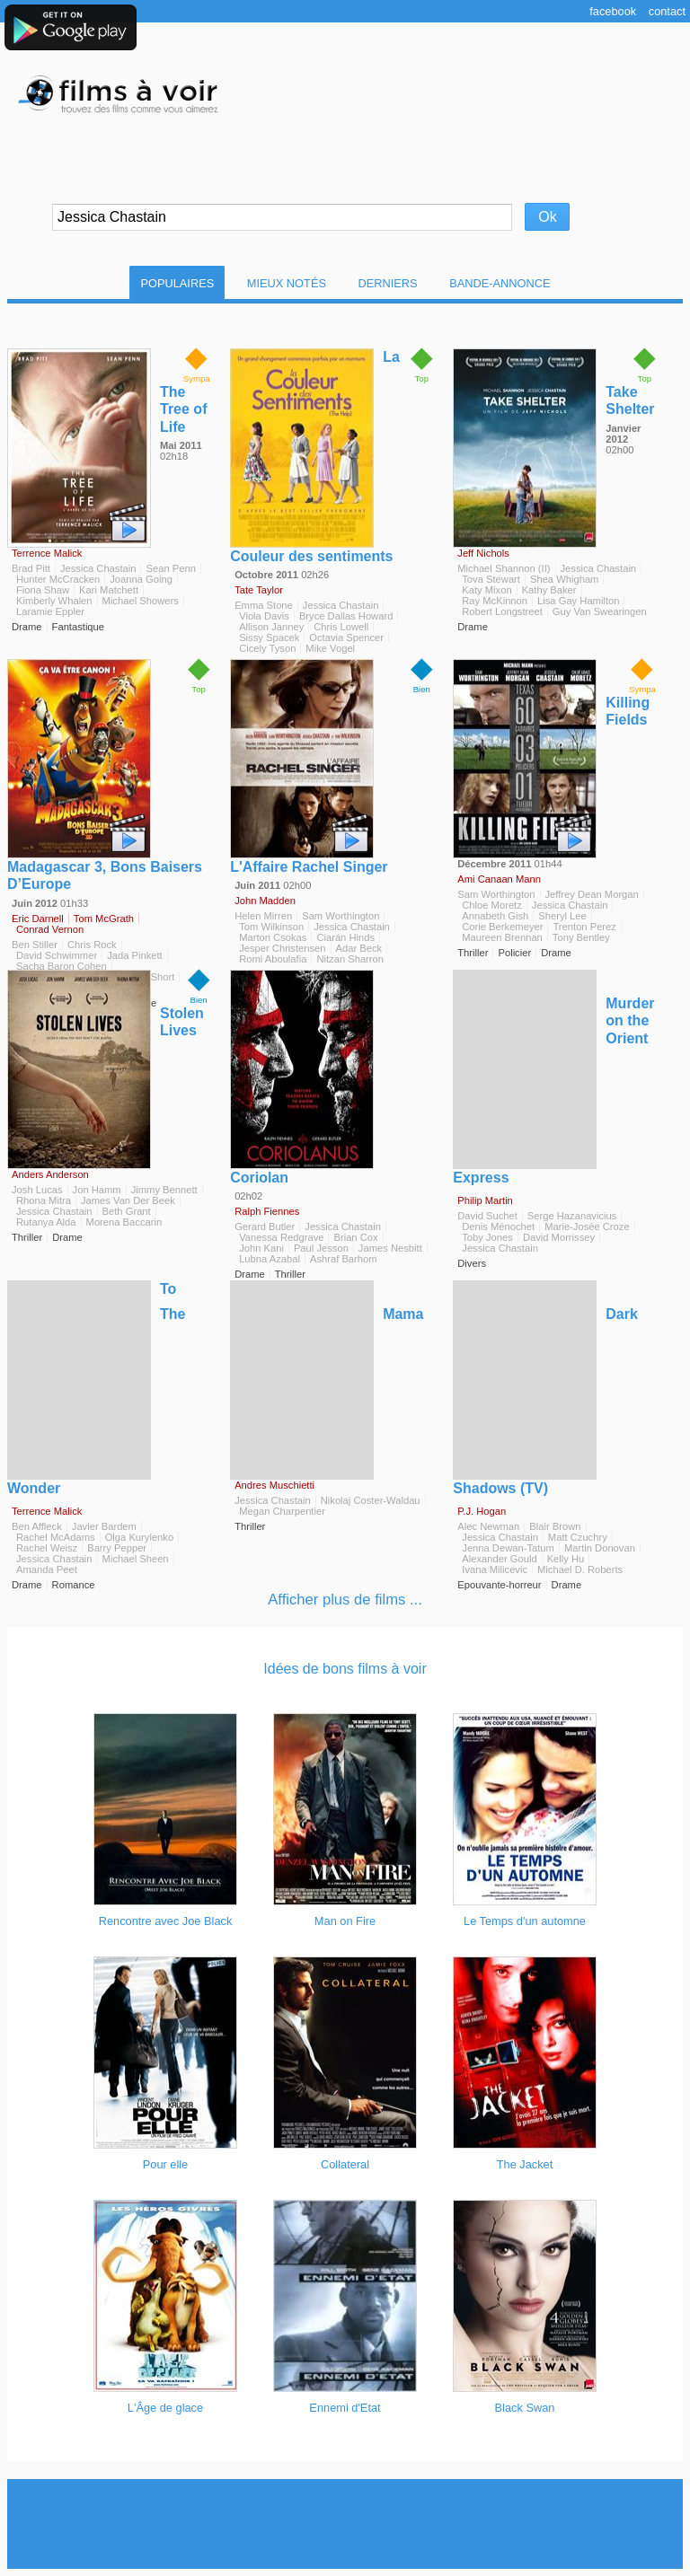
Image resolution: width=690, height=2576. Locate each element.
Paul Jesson (321, 1248)
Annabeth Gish (495, 915)
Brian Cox (355, 1237)
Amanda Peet (46, 1569)
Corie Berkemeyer (502, 926)
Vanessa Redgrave (281, 1237)
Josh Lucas (37, 1189)
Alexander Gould (499, 1558)
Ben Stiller (35, 944)
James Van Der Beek (128, 1200)
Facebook (612, 11)
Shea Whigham (564, 579)
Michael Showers (140, 600)
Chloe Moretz (492, 905)
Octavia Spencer (346, 637)
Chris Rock (92, 944)
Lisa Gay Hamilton (578, 600)
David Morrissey (559, 1237)
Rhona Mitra (43, 1200)
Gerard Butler (264, 1226)
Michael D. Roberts (580, 1569)
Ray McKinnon (494, 600)
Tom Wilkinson (271, 926)
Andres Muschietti (274, 1485)
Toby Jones (487, 1237)
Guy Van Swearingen (600, 611)
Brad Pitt (31, 568)
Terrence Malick (47, 553)
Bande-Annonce (499, 283)
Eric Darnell (38, 918)
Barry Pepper (116, 1548)
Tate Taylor (258, 590)
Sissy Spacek (269, 637)
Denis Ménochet (498, 1226)
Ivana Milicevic (494, 1569)
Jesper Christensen (282, 948)
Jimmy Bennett (164, 1189)
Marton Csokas (272, 937)
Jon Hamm (97, 1189)
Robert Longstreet (502, 611)
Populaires (177, 283)
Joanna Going (141, 579)
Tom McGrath (104, 918)
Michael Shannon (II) (503, 568)
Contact (667, 11)
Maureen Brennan (502, 937)
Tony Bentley (581, 937)
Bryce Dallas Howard (346, 616)
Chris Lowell (341, 626)
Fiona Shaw (42, 590)
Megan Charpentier (282, 1511)
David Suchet (487, 1215)
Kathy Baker (549, 590)
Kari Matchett (108, 590)
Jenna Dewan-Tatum (508, 1548)
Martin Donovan (599, 1548)
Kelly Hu (566, 1558)
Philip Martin (485, 1200)
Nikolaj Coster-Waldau (370, 1500)
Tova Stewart (491, 579)
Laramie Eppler (50, 611)
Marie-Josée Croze (587, 1226)
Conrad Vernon (50, 929)
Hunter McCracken (58, 579)
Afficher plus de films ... (345, 1599)
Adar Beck (359, 948)
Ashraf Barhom (343, 1258)
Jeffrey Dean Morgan (592, 894)
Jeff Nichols (483, 553)
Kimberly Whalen (54, 600)
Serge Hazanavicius (572, 1215)
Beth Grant (126, 1211)
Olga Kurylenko (139, 1537)
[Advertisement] (345, 2524)
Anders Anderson (50, 1174)
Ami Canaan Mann (499, 879)
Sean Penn (170, 568)
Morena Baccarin (124, 1222)
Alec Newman (488, 1526)
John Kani (261, 1248)
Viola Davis (264, 616)
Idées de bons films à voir (344, 1668)
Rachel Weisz (46, 1548)
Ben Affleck (37, 1526)
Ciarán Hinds (345, 937)
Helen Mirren (263, 915)
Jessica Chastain (98, 568)
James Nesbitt (390, 1248)
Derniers (388, 283)
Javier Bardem (104, 1526)
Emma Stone (263, 605)
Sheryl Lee (562, 915)
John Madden (265, 900)
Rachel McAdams (55, 1537)
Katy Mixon (486, 590)
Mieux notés (286, 283)
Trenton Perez (584, 926)
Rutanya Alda (46, 1222)
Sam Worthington (340, 915)
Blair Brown (554, 1526)
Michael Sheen (135, 1558)
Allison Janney (271, 626)
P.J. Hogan (481, 1511)
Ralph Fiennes (266, 1211)
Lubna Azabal (269, 1258)
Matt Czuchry (577, 1537)
